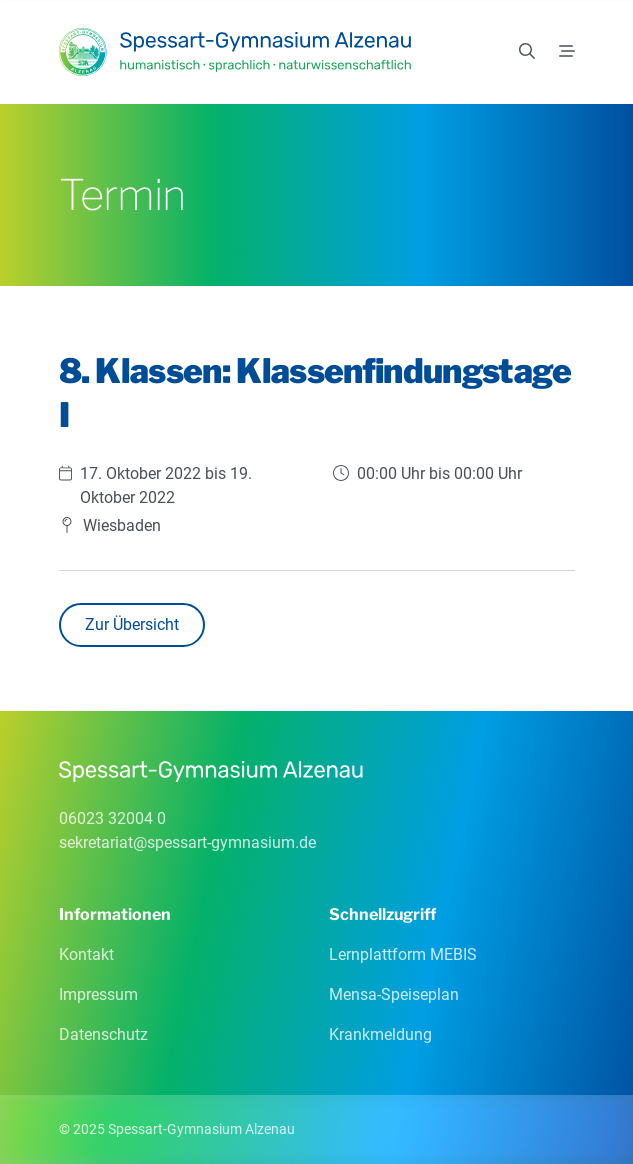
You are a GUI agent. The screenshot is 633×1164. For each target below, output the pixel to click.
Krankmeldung (380, 1034)
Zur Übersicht (132, 624)
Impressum (98, 994)
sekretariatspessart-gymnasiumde (187, 842)
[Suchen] (527, 52)
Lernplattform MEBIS (403, 954)
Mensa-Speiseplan (394, 994)
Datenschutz (103, 1034)
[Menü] (567, 52)
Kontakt (86, 954)
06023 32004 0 (112, 818)
